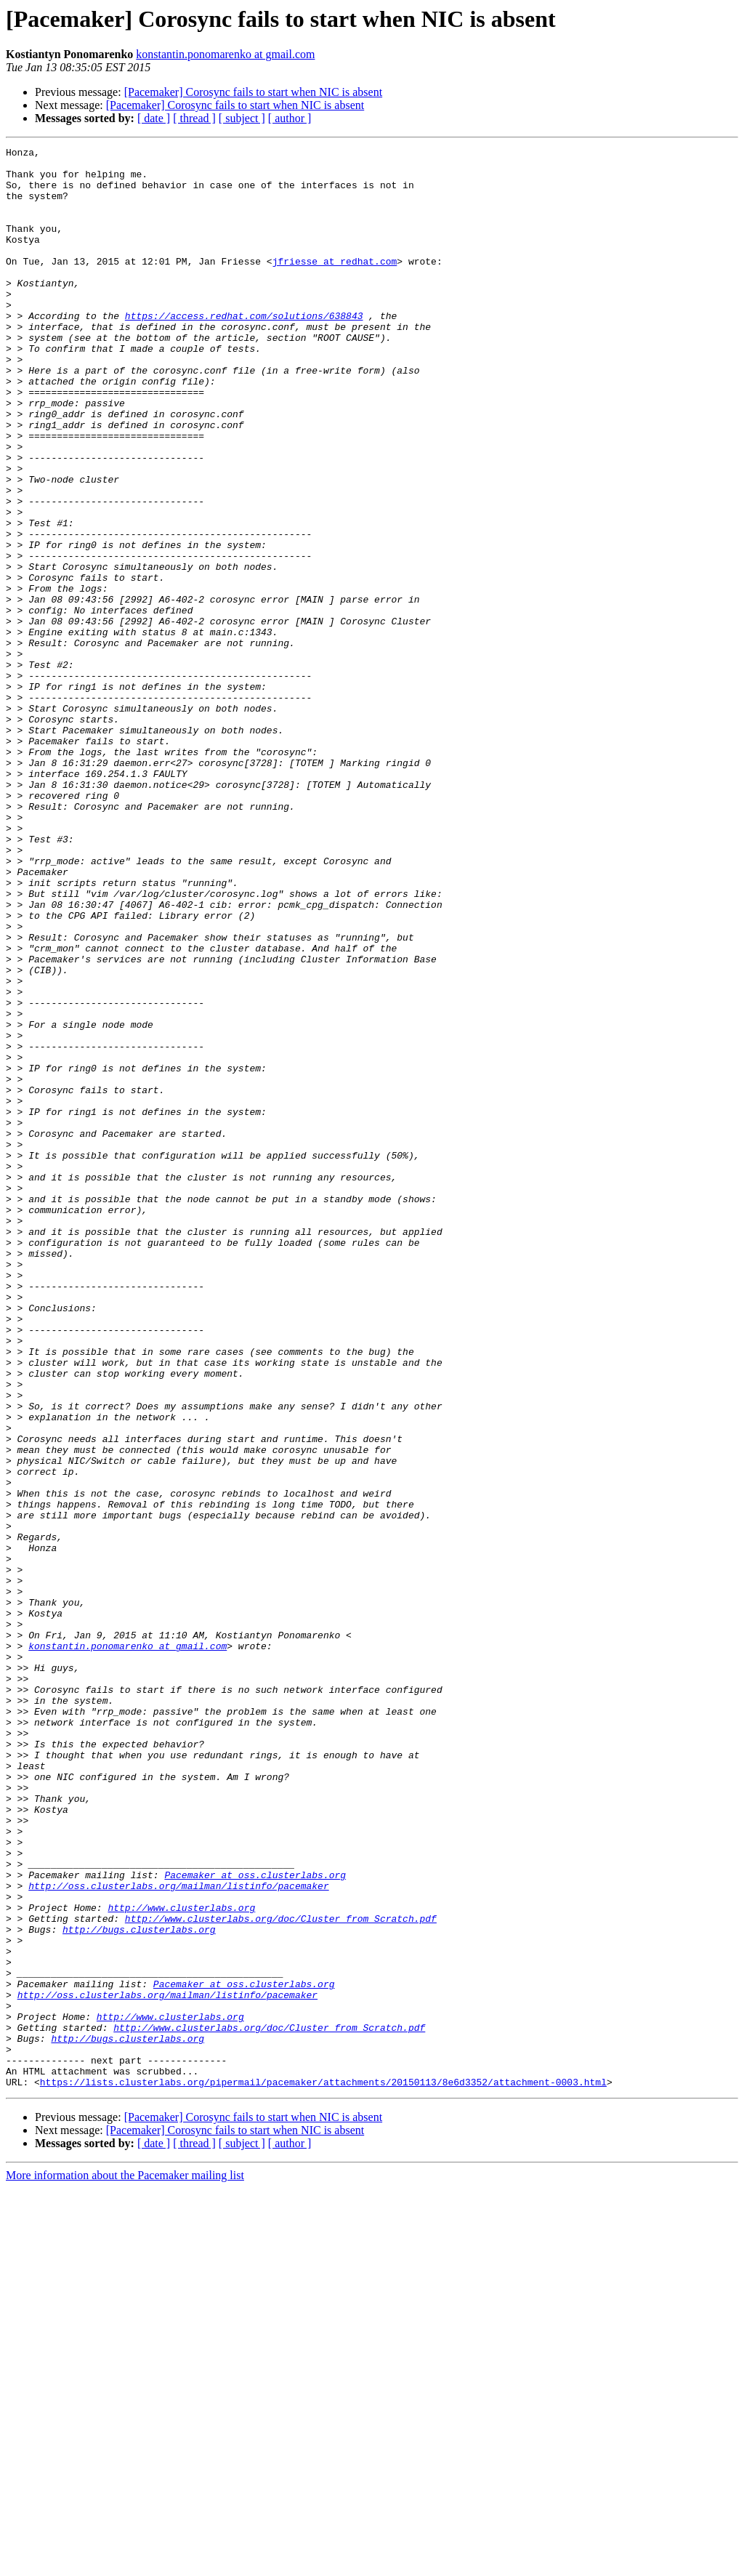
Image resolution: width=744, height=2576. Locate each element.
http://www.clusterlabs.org (181, 2260)
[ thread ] (194, 118)
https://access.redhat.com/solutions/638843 (244, 350)
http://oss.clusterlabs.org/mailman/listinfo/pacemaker (178, 2234)
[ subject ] (242, 118)
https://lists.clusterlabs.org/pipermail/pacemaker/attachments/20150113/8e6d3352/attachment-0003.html (323, 2469)
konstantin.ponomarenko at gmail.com (225, 54)
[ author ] (290, 118)
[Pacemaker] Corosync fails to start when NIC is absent (253, 92)
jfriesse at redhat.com (334, 284)
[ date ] (153, 118)
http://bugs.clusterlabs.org (139, 2286)
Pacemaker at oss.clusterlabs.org (255, 2221)
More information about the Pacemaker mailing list (125, 2563)
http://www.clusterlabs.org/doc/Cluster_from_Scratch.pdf (281, 2273)
